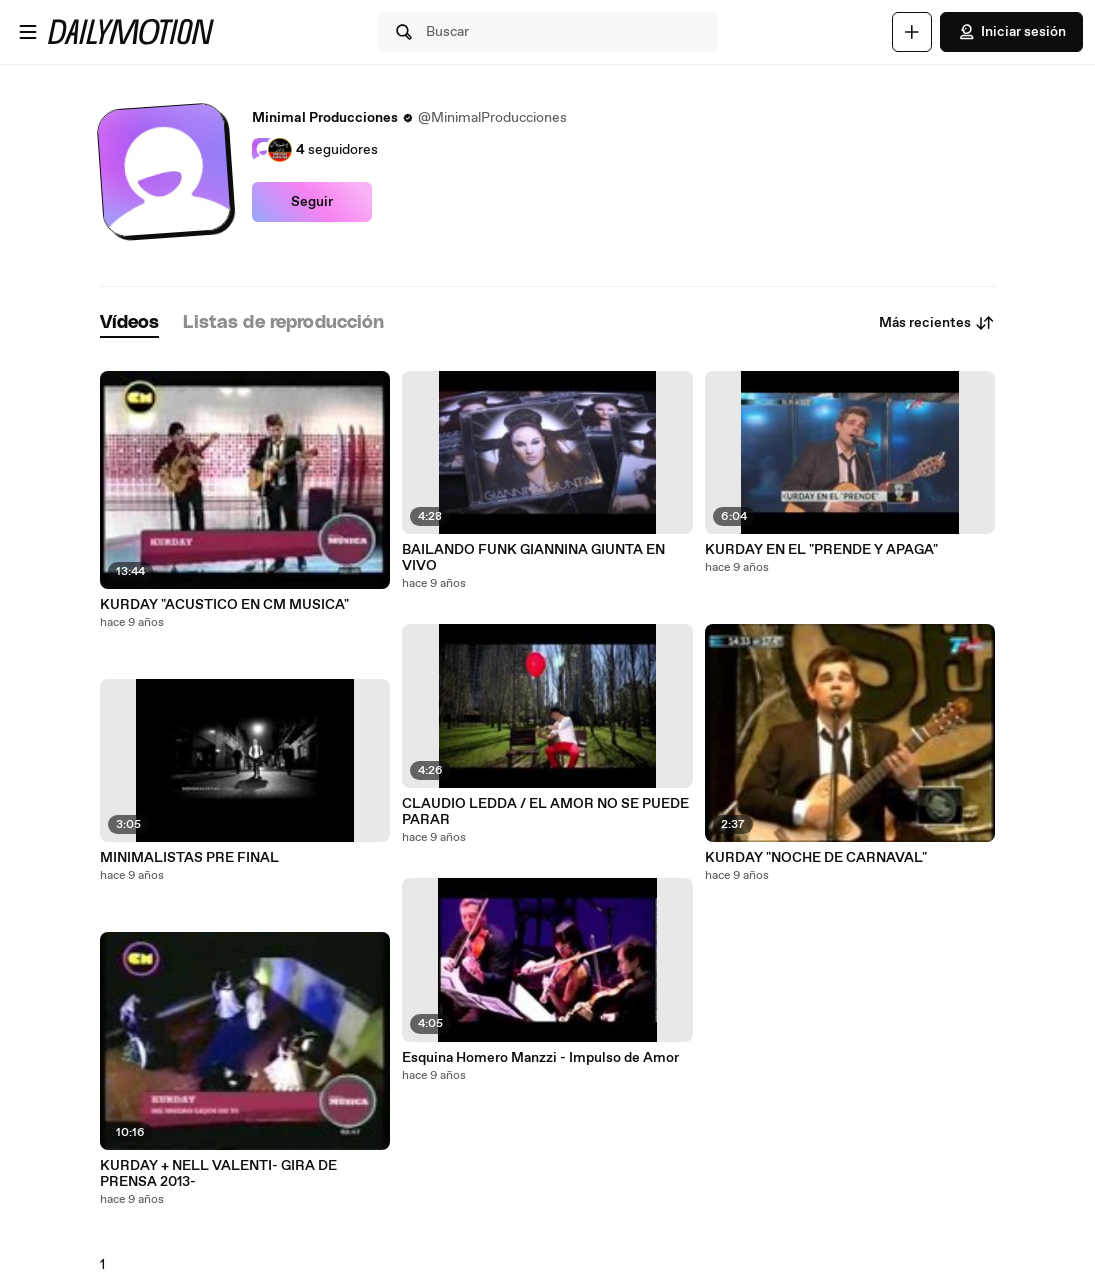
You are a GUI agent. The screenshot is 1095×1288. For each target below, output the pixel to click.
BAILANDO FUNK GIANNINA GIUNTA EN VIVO (533, 558)
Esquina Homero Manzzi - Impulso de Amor (540, 1058)
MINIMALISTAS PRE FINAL (189, 858)
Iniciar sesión (1011, 32)
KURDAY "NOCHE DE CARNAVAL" (816, 858)
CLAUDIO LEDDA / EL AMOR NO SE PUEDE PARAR (545, 812)
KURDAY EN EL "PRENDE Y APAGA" (821, 550)
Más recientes (937, 323)
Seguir (312, 202)
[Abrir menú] (28, 32)
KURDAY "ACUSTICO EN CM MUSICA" (224, 605)
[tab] (130, 323)
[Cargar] (912, 32)
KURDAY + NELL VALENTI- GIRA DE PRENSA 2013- (218, 1174)
